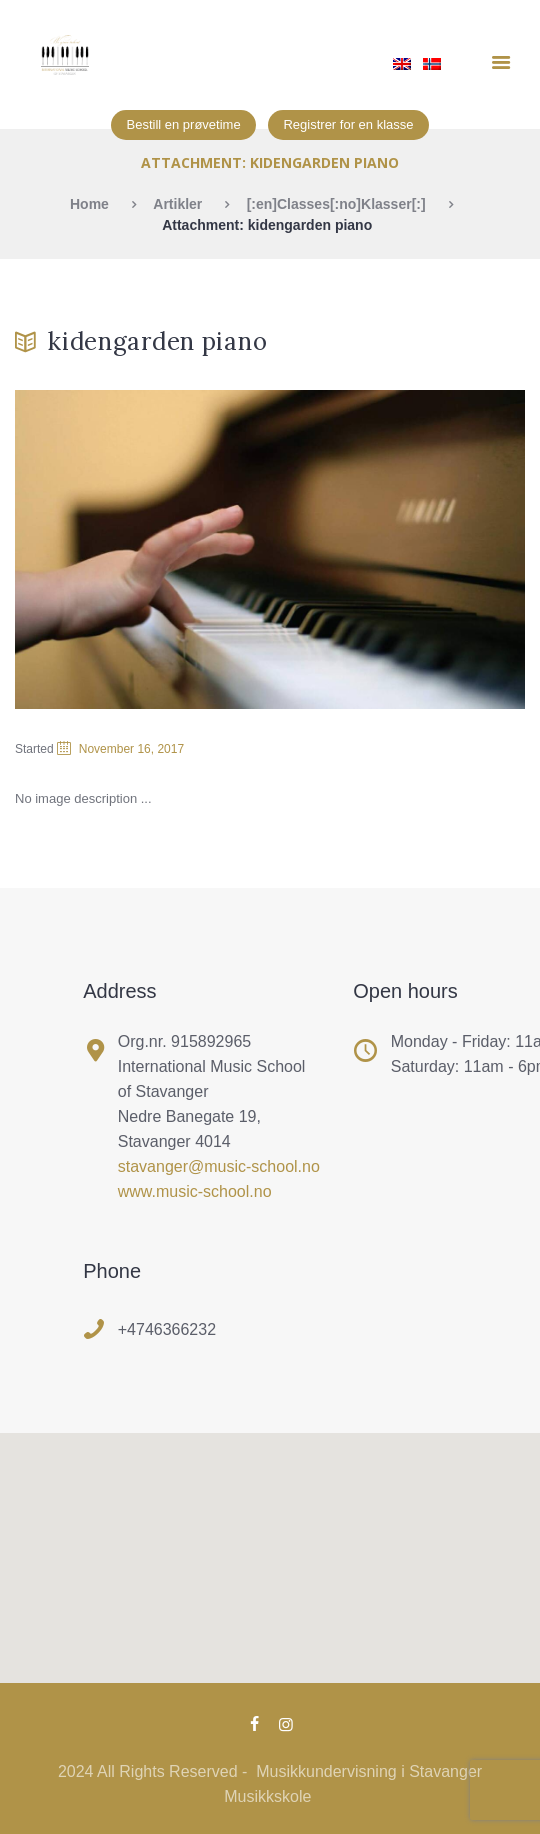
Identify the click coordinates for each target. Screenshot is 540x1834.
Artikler (177, 204)
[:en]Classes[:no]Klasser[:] (336, 204)
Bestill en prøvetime (183, 124)
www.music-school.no (195, 1191)
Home (89, 204)
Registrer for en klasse (348, 124)
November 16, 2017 (131, 749)
